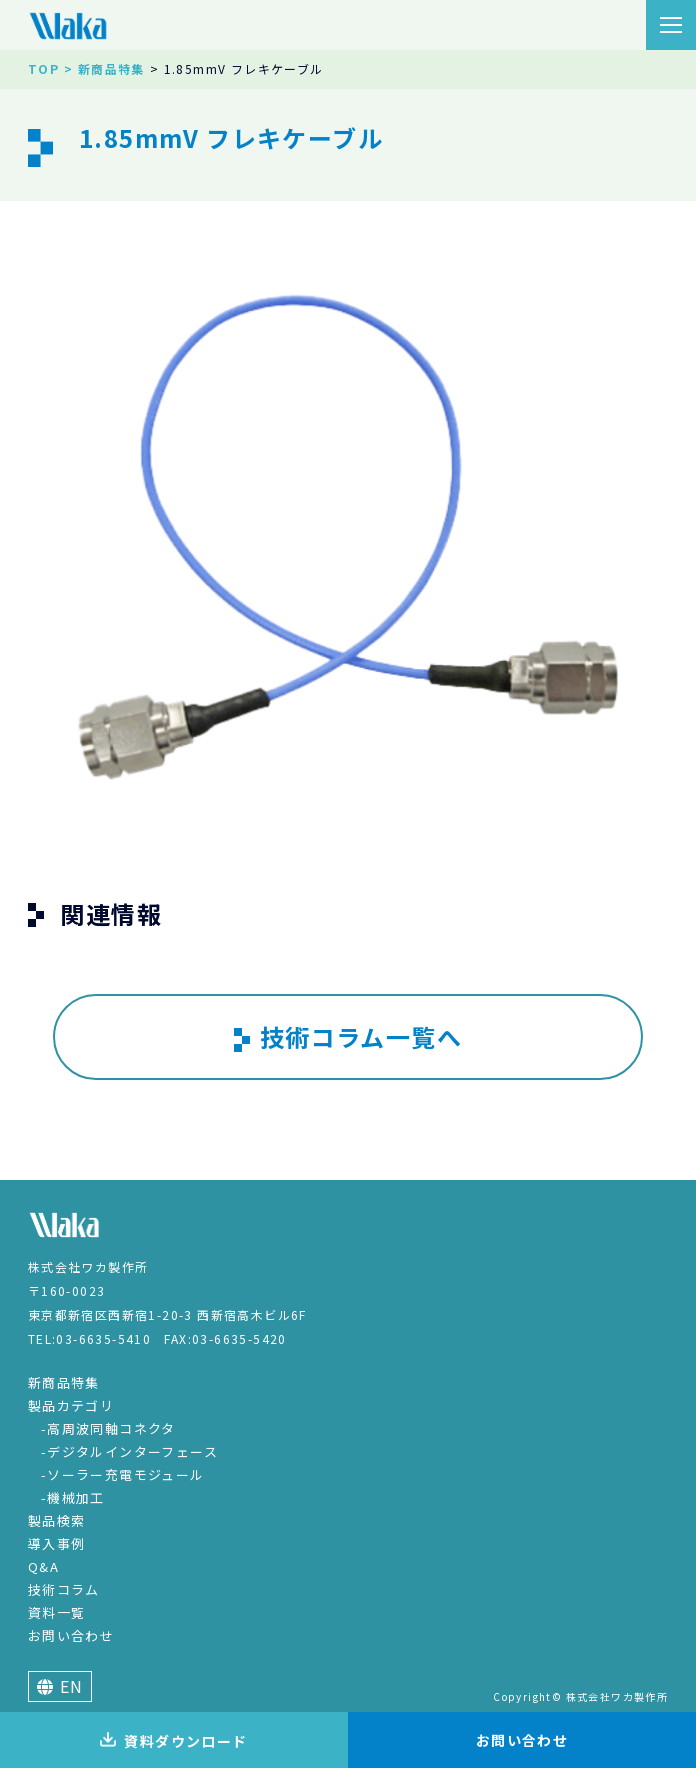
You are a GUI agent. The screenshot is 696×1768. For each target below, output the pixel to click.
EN (60, 1686)
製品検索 (57, 1520)
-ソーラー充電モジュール (123, 1474)
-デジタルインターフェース (129, 1451)
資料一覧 (57, 1612)
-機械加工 (73, 1497)
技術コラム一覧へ (348, 1037)
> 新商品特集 (104, 68)
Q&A (43, 1566)
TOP (43, 68)
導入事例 (57, 1543)
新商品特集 (64, 1382)
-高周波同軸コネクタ (108, 1428)
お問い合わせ (71, 1635)
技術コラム (64, 1589)
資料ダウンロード (173, 1741)
